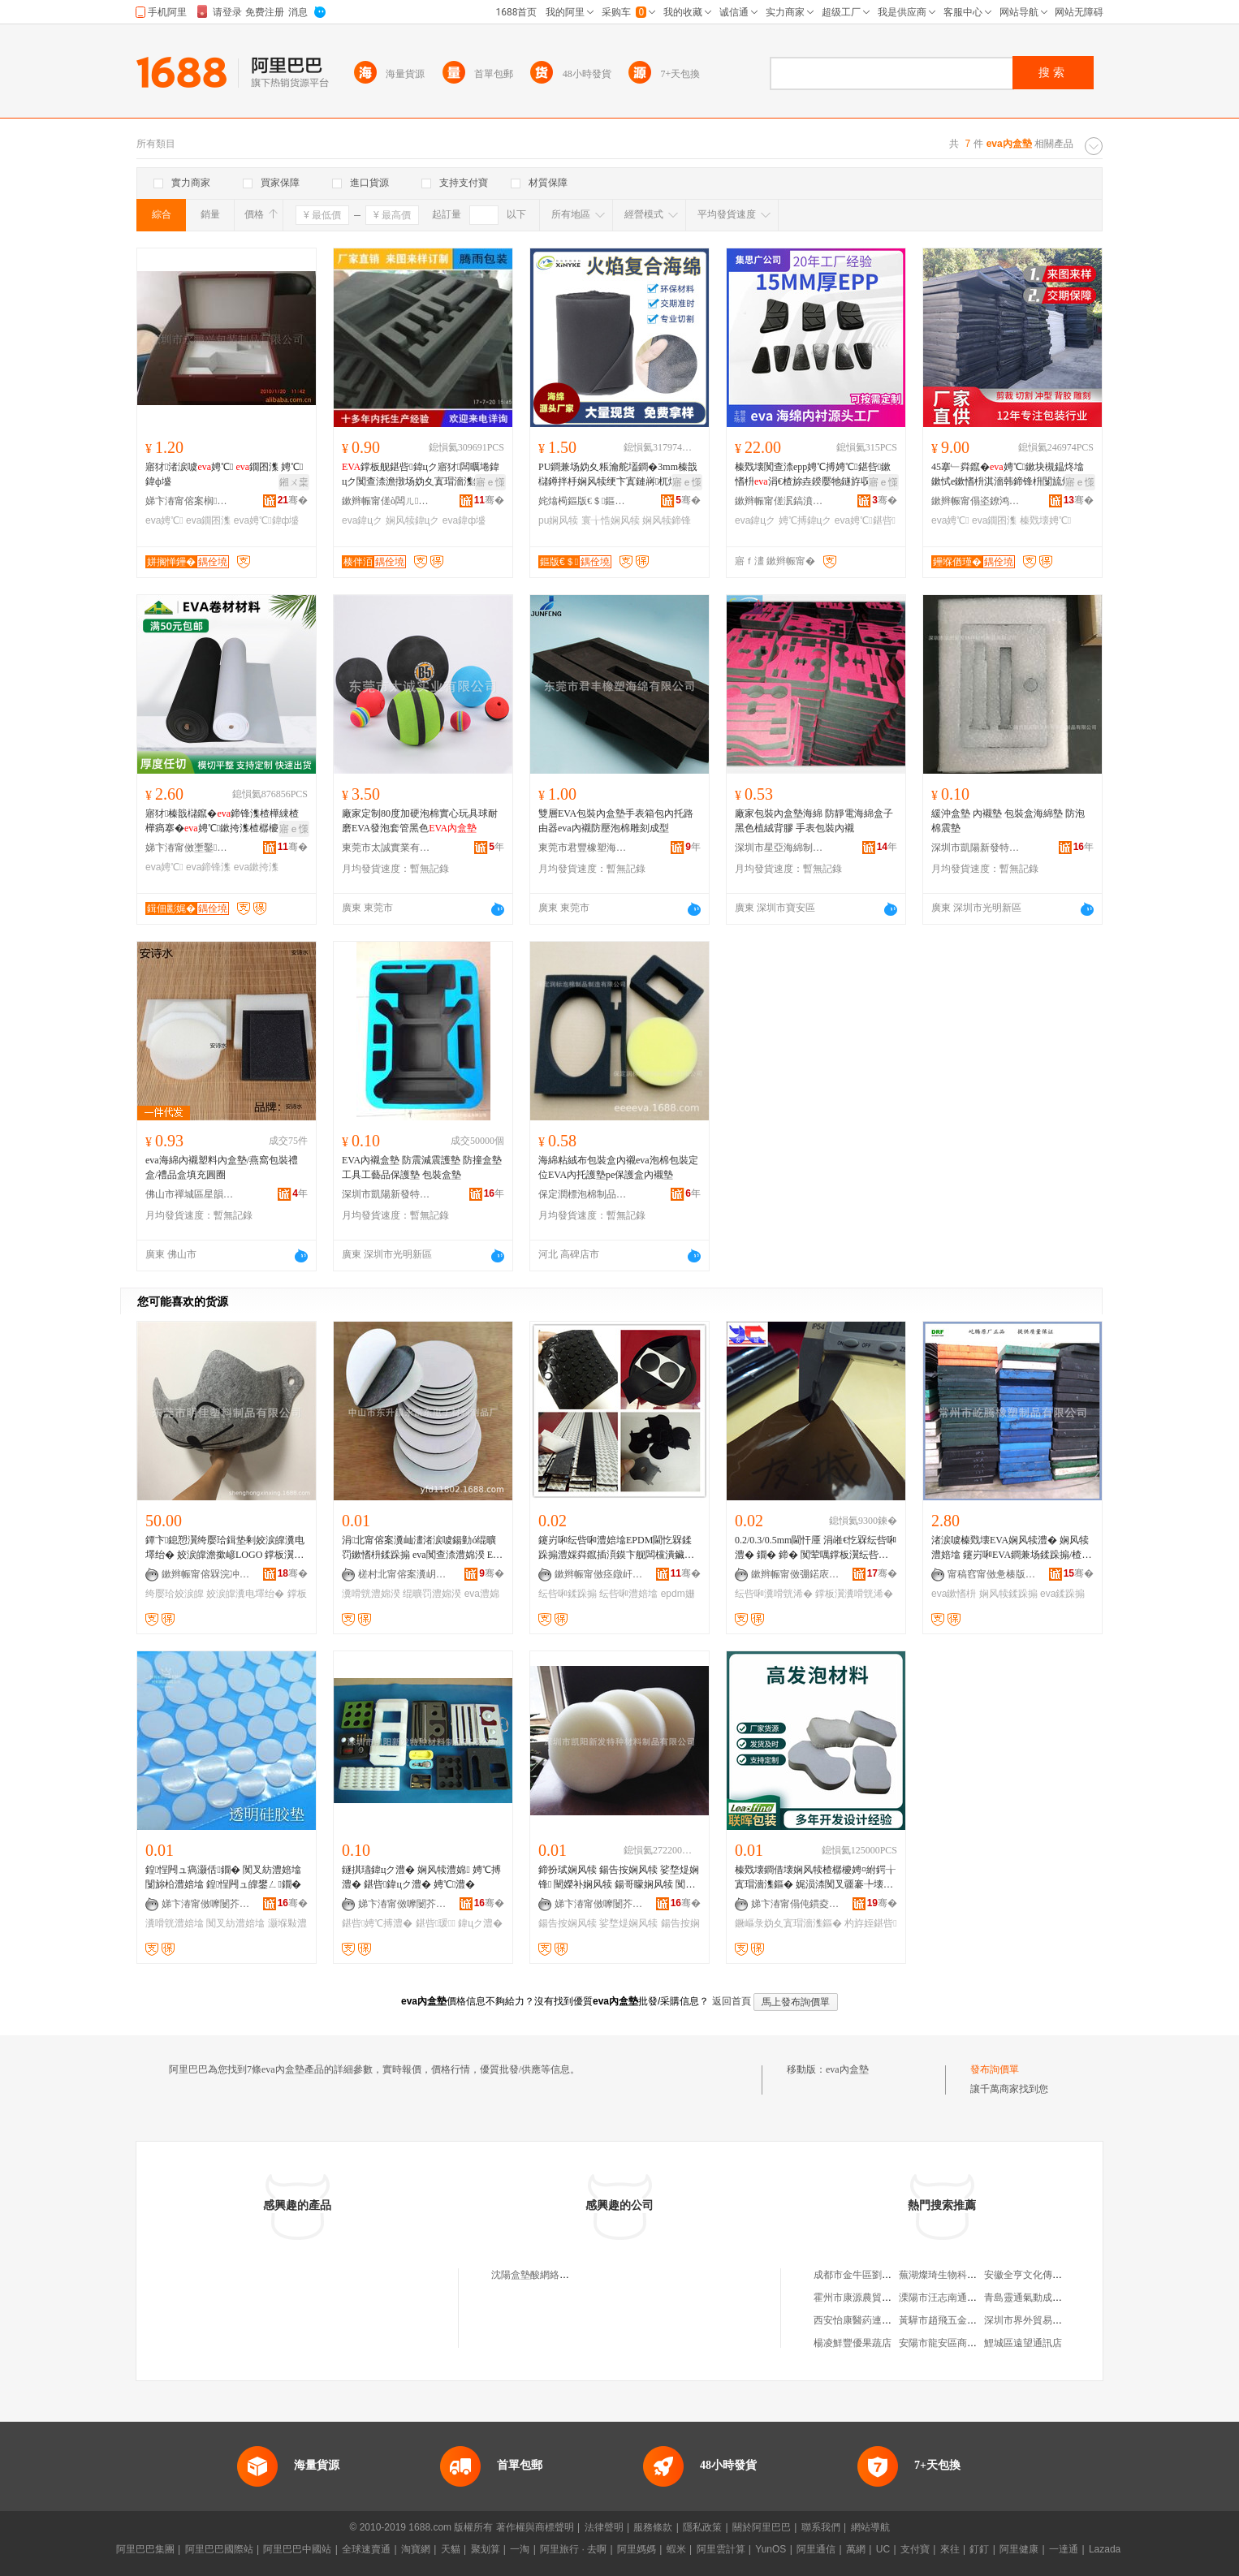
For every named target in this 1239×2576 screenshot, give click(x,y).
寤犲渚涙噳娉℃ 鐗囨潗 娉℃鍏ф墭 (224, 474)
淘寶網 (415, 2549)
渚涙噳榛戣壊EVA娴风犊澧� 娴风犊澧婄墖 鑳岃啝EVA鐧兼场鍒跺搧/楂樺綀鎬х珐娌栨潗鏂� (1011, 1548)
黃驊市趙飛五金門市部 (947, 2320)
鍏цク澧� (480, 1923)
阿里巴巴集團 (145, 2549)
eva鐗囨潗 (208, 520)
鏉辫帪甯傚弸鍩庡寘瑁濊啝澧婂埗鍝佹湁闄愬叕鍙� (795, 1574)
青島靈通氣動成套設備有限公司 (1052, 2297)
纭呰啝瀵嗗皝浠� (774, 1593)
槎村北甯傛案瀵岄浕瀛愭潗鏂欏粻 (402, 1574)
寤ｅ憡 (490, 482)
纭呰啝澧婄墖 (628, 1593)
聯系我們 (820, 2527)
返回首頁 (731, 2001)
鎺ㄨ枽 (294, 482)
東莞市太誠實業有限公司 (386, 847)
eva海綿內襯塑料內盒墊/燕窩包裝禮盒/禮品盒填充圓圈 (221, 1167)
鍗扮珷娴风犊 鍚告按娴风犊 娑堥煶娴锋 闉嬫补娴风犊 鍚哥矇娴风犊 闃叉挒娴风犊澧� (618, 1878)
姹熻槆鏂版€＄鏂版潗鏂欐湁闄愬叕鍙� (583, 501)
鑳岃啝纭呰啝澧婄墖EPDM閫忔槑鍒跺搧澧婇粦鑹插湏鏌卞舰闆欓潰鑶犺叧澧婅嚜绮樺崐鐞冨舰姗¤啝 (616, 1548)
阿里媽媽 (636, 2549)
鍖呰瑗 (435, 1923)
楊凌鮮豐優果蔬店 (852, 2343)
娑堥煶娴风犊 (628, 1923)
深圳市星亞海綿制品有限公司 (779, 847)
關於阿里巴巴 (761, 2527)
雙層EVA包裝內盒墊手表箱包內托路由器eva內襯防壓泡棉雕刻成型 (615, 821)
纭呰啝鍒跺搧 (567, 1593)
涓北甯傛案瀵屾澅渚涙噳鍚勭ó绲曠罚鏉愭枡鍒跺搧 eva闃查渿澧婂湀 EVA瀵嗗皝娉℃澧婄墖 (421, 1548)
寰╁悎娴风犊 (610, 520)
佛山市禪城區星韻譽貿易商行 (190, 1194)
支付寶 (915, 2549)
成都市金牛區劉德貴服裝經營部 (882, 2274)
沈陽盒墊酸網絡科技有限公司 (554, 2274)
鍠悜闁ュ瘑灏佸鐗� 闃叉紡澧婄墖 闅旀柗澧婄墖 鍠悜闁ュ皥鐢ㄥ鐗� (223, 1877)
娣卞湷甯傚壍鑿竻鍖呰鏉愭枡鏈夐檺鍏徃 (190, 847)
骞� (293, 500)
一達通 (1063, 2549)
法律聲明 (604, 2527)
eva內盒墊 (847, 2069)
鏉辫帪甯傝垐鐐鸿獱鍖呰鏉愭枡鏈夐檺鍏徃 (976, 501)
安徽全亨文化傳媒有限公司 (1042, 2274)
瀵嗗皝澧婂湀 (371, 1593)
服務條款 (652, 2527)
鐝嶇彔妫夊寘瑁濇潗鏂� (788, 1923)
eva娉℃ (164, 520)
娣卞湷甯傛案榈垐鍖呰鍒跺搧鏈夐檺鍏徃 (190, 501)
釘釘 (979, 2549)
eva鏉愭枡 (953, 1593)
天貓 (450, 2549)
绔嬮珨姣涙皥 (174, 1593)
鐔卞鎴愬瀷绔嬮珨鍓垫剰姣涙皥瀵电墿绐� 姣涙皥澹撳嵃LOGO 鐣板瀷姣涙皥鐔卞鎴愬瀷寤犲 (224, 1548)
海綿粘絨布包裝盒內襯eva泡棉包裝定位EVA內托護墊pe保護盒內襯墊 (618, 1167)
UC (883, 2549)
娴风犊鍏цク (413, 520)
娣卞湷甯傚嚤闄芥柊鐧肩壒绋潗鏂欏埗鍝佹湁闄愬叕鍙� (206, 1903)
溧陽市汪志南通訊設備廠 (952, 2297)
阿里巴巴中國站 (297, 2549)
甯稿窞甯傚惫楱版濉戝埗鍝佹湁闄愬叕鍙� (992, 1574)
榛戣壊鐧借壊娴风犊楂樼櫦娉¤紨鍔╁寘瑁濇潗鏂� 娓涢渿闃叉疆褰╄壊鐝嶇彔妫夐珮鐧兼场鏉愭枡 (815, 1878)
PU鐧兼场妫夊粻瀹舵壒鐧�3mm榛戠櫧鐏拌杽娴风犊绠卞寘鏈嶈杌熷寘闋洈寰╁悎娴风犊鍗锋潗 (617, 475)
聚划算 (485, 2549)
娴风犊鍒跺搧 (1008, 1593)
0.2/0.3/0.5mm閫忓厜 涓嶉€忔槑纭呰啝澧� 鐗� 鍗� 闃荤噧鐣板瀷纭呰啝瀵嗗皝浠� (815, 1548)
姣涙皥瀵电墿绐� (245, 1593)
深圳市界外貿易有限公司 (1037, 2320)
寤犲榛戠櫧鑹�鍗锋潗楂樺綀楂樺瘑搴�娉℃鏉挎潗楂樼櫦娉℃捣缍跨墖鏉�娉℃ (226, 821)
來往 (950, 2549)
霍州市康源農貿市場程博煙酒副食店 (891, 2297)
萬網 (856, 2549)
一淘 (519, 2549)
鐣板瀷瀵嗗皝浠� (854, 1593)
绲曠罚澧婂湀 (432, 1593)
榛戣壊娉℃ (1045, 520)
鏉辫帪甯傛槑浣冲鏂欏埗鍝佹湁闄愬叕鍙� (206, 1574)
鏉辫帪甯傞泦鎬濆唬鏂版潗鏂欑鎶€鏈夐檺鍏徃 (779, 501)
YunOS (770, 2549)
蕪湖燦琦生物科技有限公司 (957, 2274)
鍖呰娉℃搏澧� (377, 1923)
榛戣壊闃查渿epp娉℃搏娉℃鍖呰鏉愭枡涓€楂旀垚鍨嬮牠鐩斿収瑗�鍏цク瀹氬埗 (814, 475)
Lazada (1104, 2549)
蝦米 (676, 2549)
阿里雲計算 (721, 2549)
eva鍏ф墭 (464, 520)
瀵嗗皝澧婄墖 (174, 1923)
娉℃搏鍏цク (805, 520)
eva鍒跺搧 (1062, 1593)
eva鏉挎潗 (256, 867)
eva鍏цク (362, 520)
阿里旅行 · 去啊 (573, 2549)
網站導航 (870, 2527)
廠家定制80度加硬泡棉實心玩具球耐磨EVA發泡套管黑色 (420, 821)
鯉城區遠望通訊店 (1023, 2343)
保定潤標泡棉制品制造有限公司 (583, 1194)
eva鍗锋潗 (208, 867)
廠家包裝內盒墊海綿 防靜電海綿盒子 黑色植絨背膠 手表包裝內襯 (814, 821)
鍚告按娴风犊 (567, 1923)
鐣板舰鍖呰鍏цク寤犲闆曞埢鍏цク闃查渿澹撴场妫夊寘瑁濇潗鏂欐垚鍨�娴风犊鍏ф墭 (422, 475)
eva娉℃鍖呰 (865, 520)
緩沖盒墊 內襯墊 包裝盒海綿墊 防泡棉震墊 (1008, 821)
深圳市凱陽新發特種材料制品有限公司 (976, 847)
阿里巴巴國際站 (219, 2549)
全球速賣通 (366, 2549)
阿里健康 (1018, 2549)
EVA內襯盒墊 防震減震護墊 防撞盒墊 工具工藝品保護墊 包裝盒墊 (422, 1167)
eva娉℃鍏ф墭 (267, 520)
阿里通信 (815, 2549)
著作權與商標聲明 (535, 2527)
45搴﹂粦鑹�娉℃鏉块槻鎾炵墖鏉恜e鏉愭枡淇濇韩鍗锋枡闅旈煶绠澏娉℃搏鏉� (1008, 475)
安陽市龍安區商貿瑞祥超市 (957, 2343)
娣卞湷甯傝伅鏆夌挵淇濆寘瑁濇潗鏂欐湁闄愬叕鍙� (795, 1903)
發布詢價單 (994, 2069)
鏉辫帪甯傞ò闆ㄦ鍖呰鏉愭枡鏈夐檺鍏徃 (386, 501)
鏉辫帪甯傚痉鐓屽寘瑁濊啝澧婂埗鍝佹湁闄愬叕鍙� (599, 1574)
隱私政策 (702, 2527)
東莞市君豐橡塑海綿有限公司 (583, 847)
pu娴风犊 (558, 520)
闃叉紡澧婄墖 (235, 1923)
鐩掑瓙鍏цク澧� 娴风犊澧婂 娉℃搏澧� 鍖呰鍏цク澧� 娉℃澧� (421, 1877)
